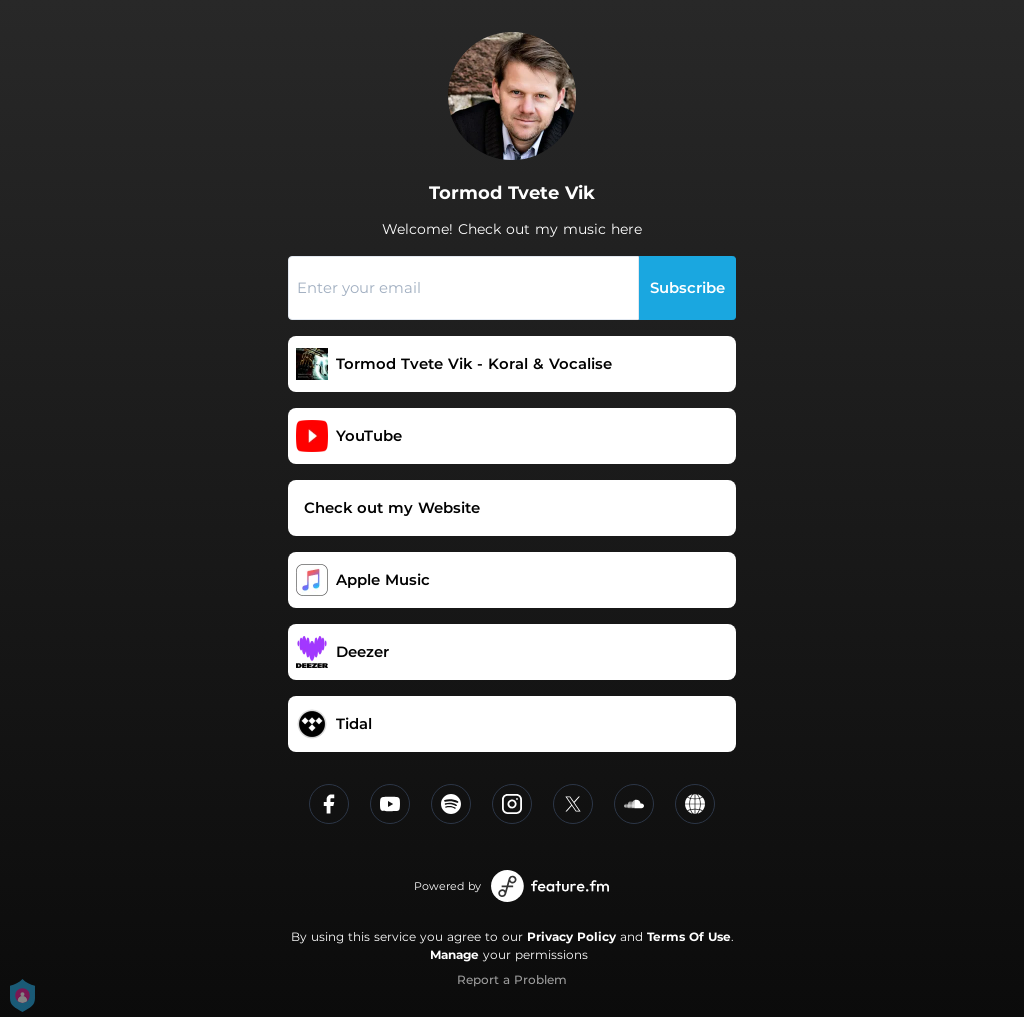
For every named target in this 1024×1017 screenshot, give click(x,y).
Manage (454, 954)
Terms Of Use (689, 936)
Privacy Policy (571, 936)
